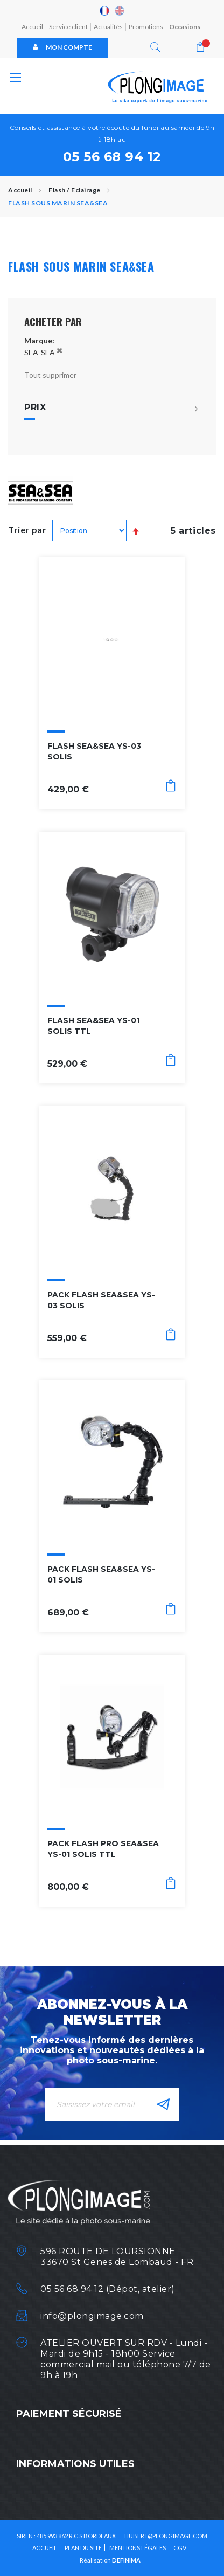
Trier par (27, 529)
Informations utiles (75, 2464)
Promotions (146, 27)
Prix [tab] (35, 407)
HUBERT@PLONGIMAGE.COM (165, 2535)
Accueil (32, 27)
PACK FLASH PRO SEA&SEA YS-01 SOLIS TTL (103, 1849)
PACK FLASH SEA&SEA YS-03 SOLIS (101, 1300)
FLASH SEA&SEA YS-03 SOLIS (94, 751)
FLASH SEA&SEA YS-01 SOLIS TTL (93, 1026)
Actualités (108, 27)
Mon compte (62, 47)
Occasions (184, 27)
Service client (68, 27)
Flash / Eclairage (75, 190)
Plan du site (83, 2547)
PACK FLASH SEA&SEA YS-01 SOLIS (101, 1574)
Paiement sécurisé (69, 2414)
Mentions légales (137, 2547)
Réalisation (110, 2560)
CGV (179, 2547)
